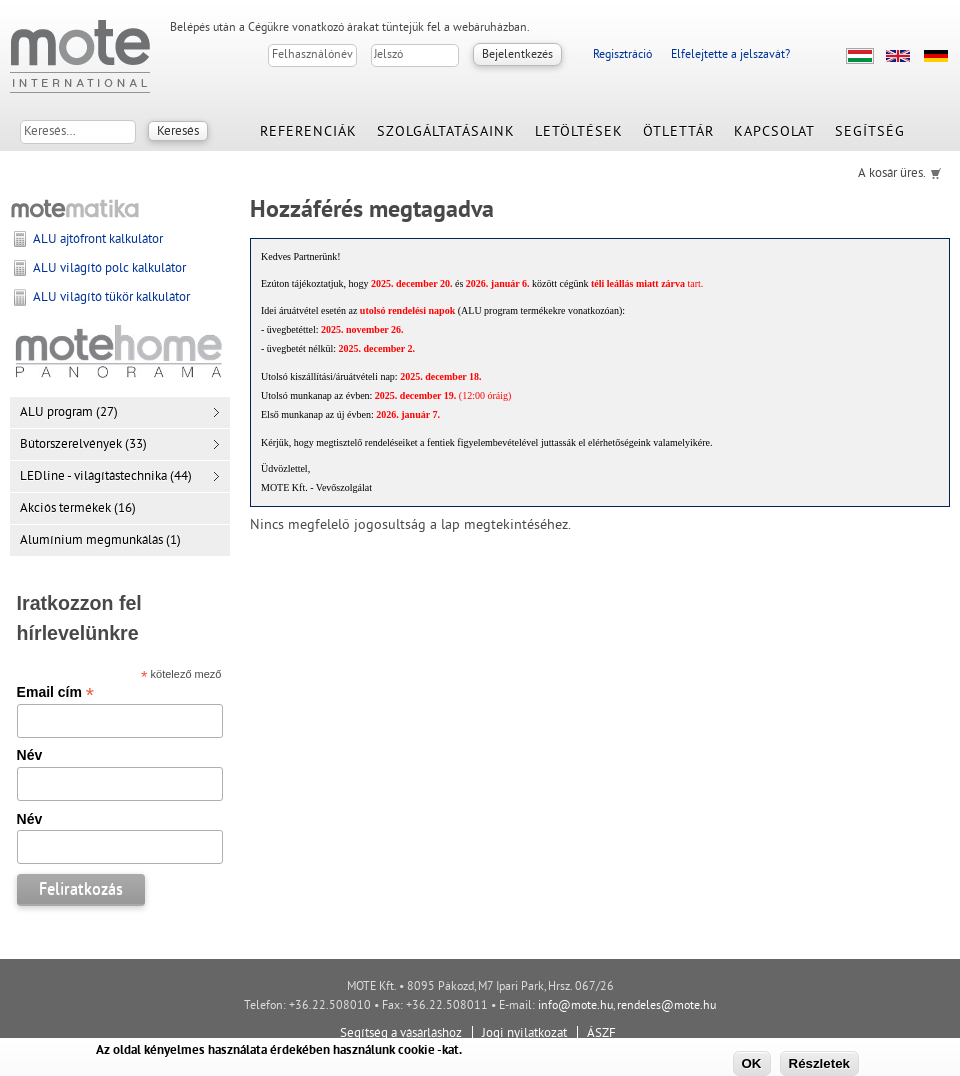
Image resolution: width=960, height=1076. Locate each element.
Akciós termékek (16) (78, 509)
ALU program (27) (69, 413)
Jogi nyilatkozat (524, 1034)
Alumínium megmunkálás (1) (100, 541)
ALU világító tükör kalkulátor (111, 298)
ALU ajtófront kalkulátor (98, 240)
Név (30, 755)
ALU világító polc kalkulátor (109, 269)
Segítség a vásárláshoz (401, 1034)
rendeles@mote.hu (666, 1006)
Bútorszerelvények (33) (83, 445)
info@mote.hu (575, 1006)
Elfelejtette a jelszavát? (730, 55)
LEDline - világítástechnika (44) (106, 477)
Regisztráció (622, 55)
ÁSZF (601, 1034)
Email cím (55, 692)
